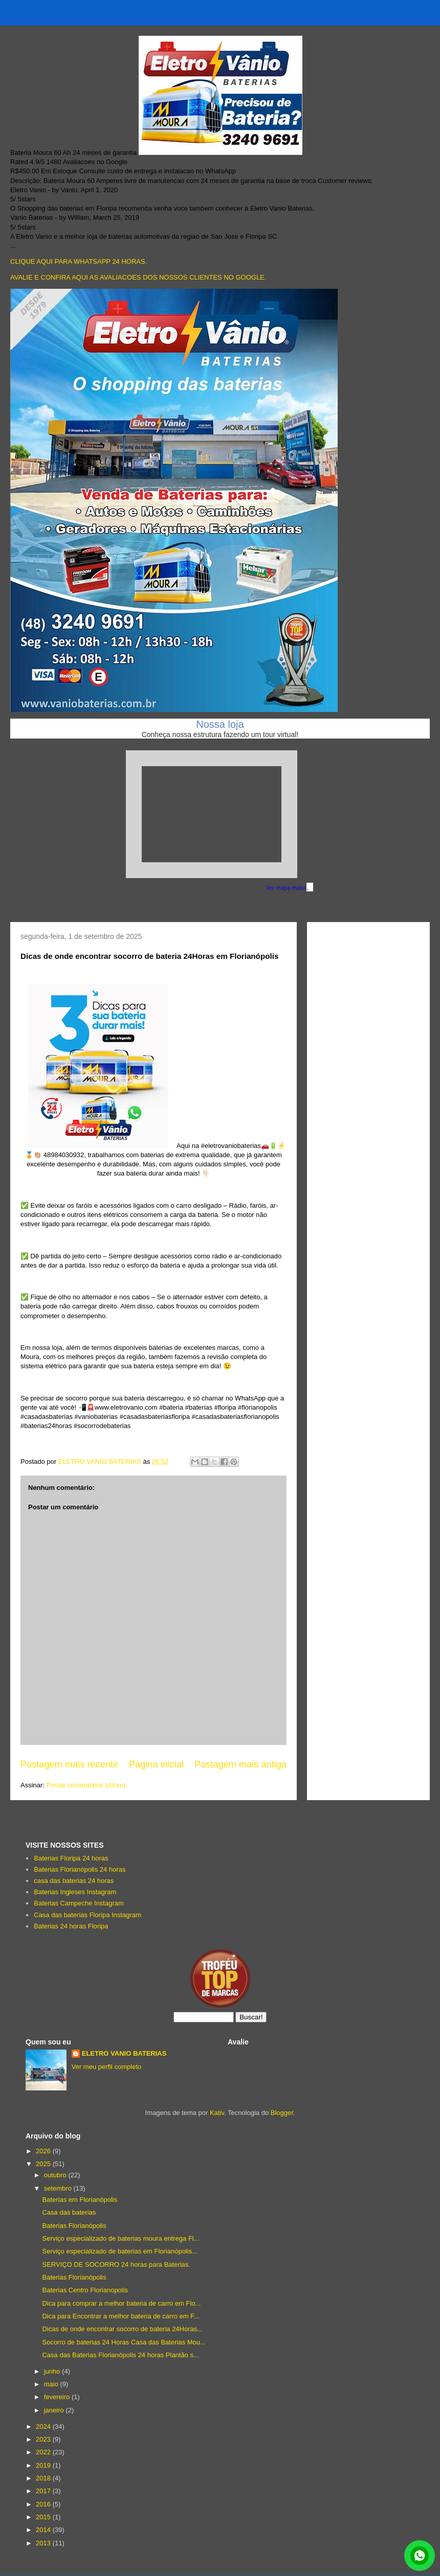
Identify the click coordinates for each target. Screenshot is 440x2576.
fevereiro (58, 2397)
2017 (44, 2491)
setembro (59, 2188)
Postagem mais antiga (240, 1764)
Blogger (282, 2113)
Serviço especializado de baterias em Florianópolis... (119, 2251)
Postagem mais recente (69, 1764)
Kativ (217, 2113)
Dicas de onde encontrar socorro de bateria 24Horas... (122, 2329)
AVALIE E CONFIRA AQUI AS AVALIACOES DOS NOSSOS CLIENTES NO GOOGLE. (138, 277)
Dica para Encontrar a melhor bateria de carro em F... (120, 2316)
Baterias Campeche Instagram (79, 1903)
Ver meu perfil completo (107, 2067)
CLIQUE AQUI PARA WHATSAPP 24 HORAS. (78, 261)
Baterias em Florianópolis (79, 2199)
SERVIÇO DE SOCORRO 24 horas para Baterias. (116, 2264)
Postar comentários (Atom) (86, 1785)
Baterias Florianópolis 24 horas (79, 1869)
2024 (44, 2426)
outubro (56, 2175)
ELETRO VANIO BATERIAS (124, 2053)
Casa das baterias (69, 2212)
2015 (44, 2517)
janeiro (55, 2410)
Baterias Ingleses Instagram (75, 1892)
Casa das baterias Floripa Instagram (87, 1915)
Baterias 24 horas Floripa (71, 1926)
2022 (44, 2452)
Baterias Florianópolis (74, 2225)
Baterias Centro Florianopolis (85, 2290)
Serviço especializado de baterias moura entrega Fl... (120, 2238)
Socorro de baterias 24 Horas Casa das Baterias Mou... (123, 2342)
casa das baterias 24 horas (74, 1880)
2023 (44, 2439)
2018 (44, 2478)
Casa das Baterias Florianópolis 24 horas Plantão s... (120, 2355)
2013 (44, 2543)
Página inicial (156, 1764)
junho (53, 2371)
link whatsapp (419, 2555)
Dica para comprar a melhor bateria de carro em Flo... (121, 2303)
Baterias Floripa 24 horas (71, 1858)
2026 (44, 2151)
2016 (44, 2504)
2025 (44, 2164)
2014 (44, 2530)
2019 (44, 2465)
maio (52, 2384)
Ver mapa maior (286, 887)
